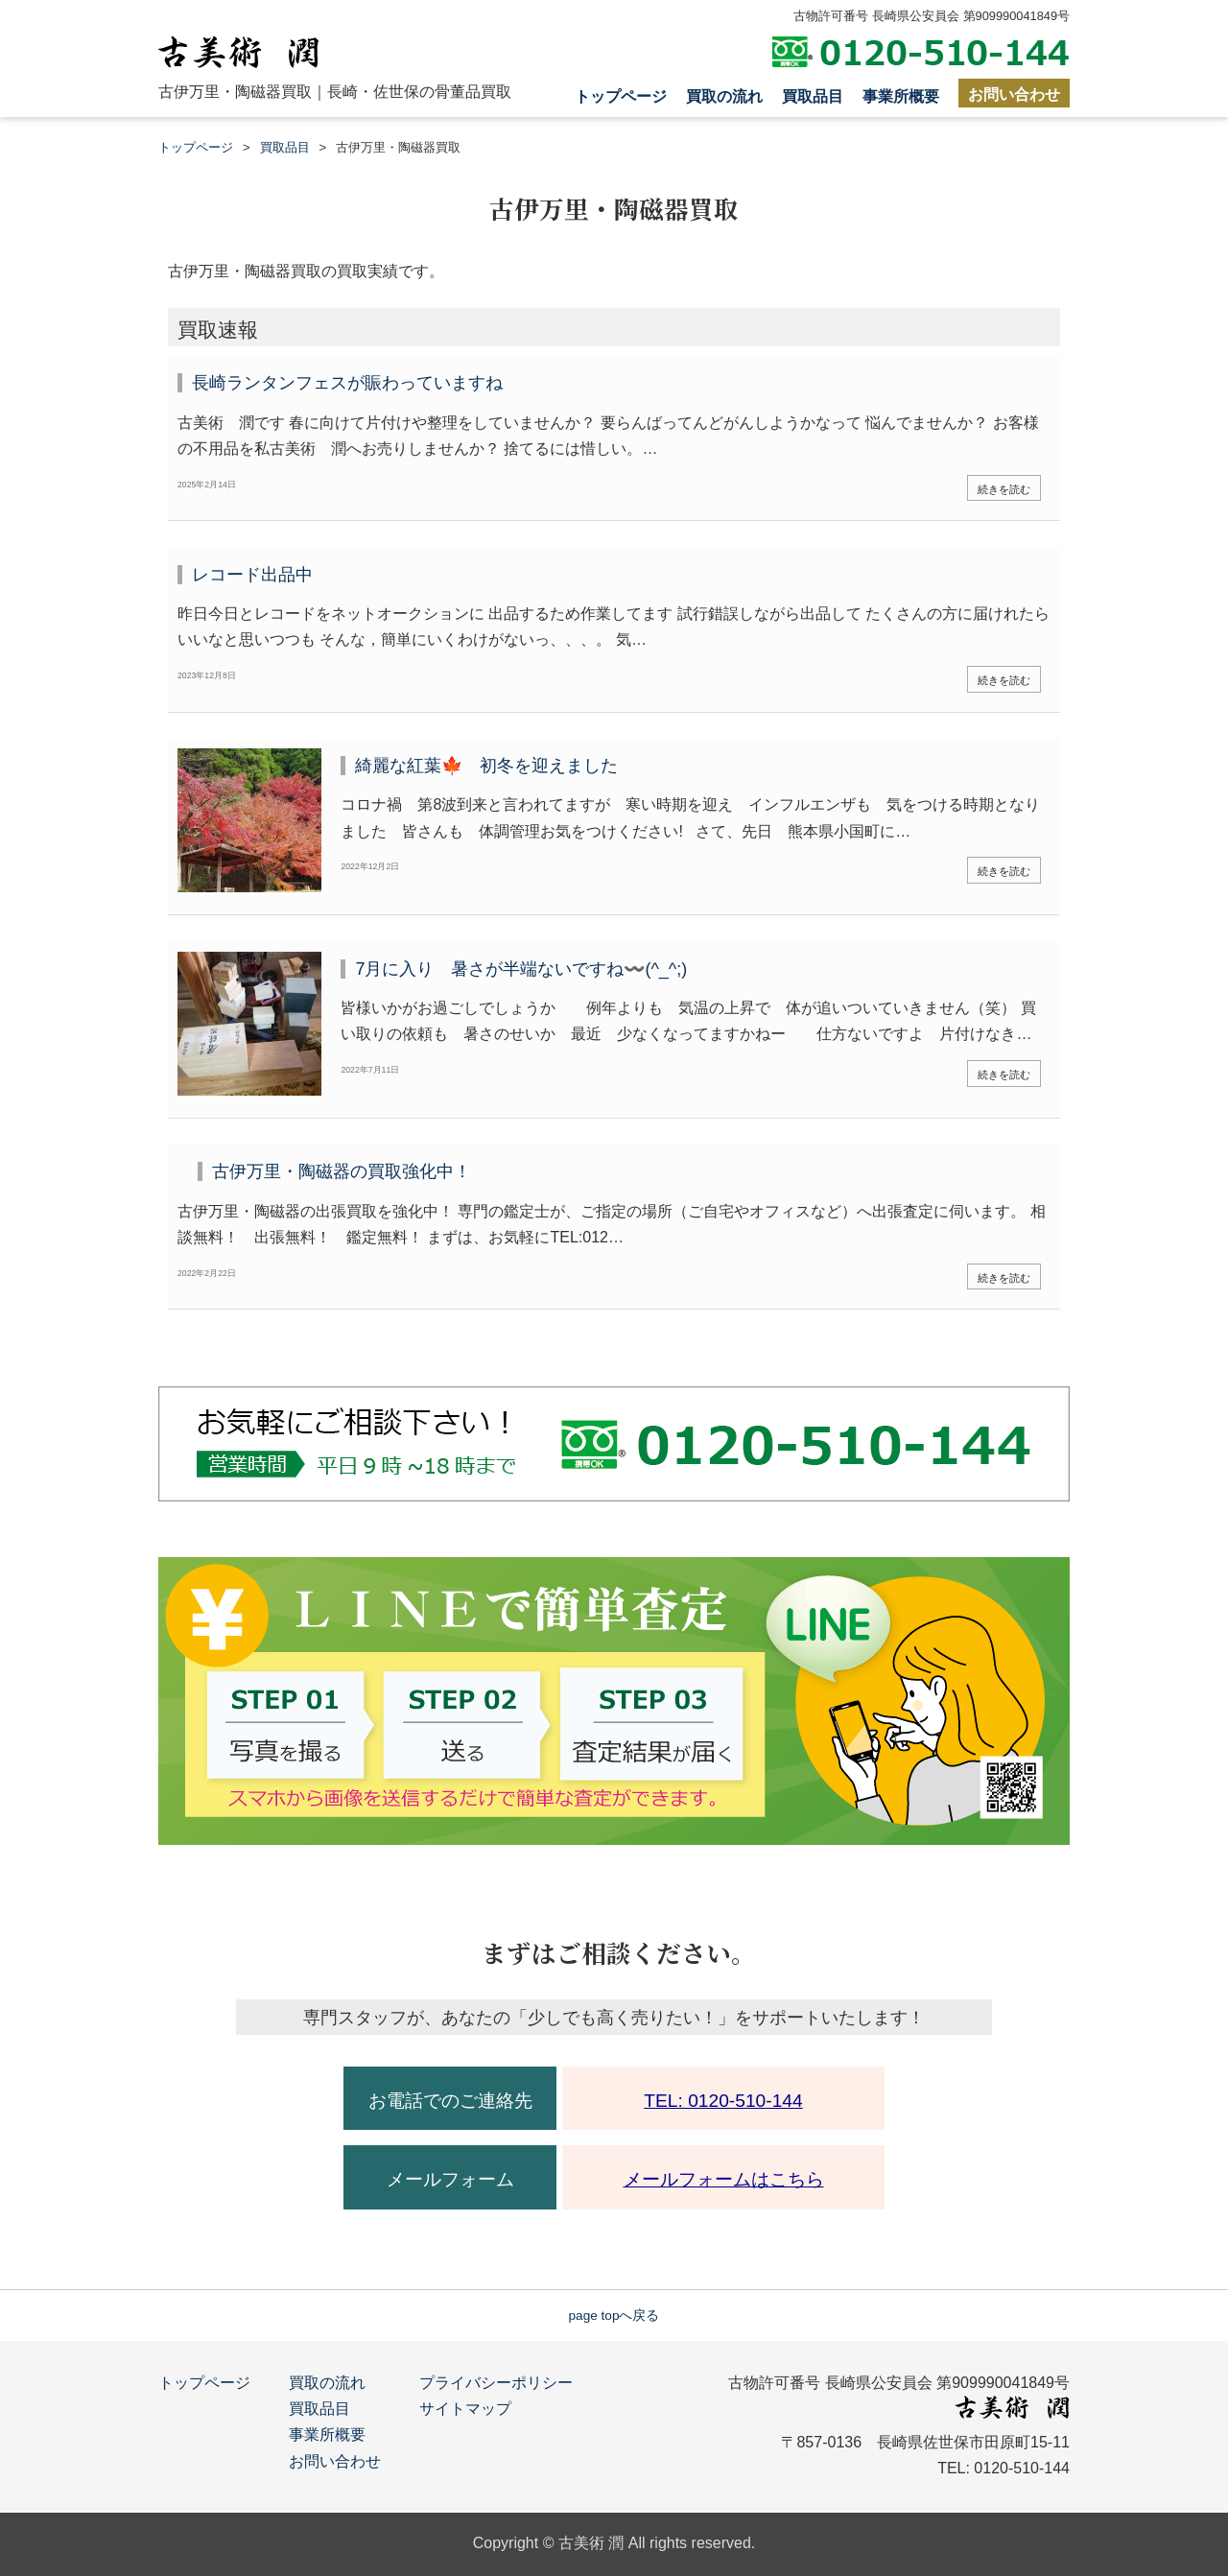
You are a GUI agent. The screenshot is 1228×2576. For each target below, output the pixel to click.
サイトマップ (465, 2408)
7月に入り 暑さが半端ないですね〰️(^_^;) (521, 969)
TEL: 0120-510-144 (723, 2101)
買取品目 (812, 96)
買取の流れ (724, 96)
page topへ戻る (614, 2315)
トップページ (621, 96)
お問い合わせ (1014, 94)
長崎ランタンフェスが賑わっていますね (347, 382)
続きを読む (1004, 489)
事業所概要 (900, 96)
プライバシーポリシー (496, 2383)
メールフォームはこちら (724, 2179)
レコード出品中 (252, 574)
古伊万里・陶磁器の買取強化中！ (341, 1171)
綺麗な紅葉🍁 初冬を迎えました (486, 765)
